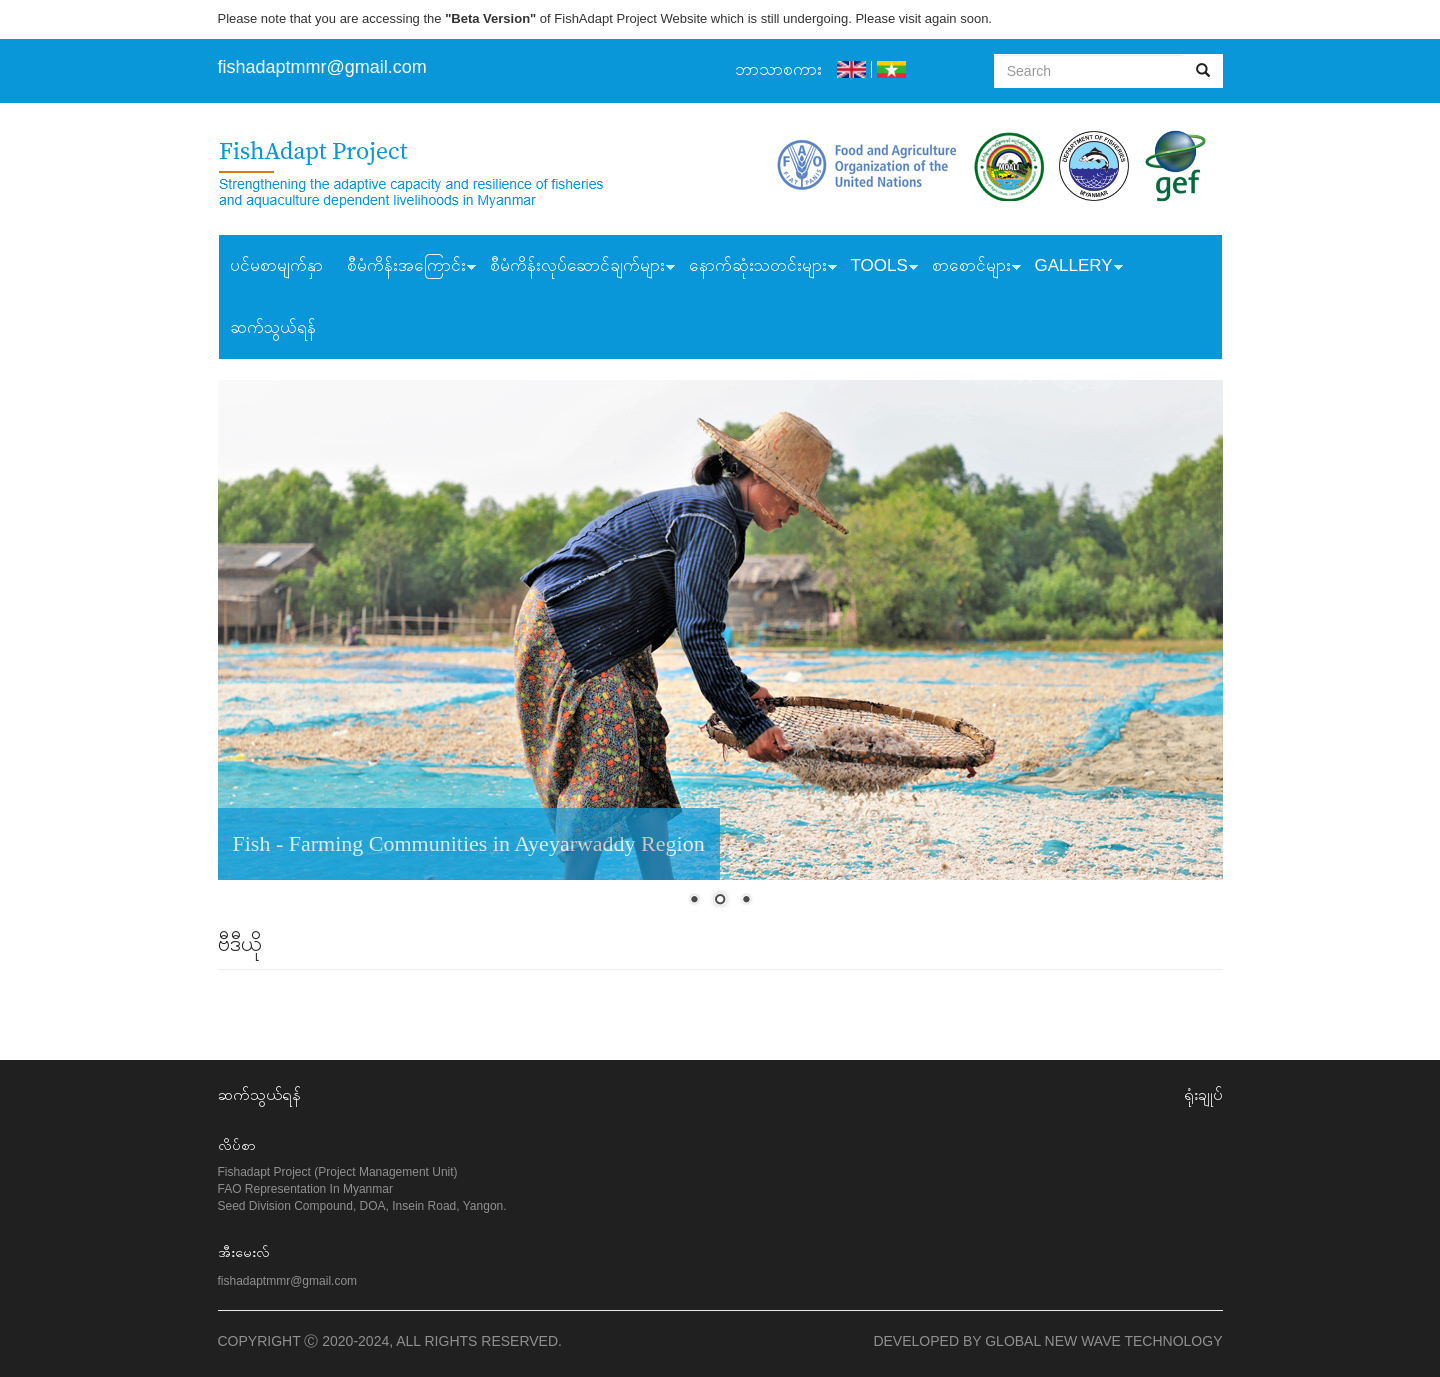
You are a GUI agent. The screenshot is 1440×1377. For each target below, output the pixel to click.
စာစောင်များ (970, 268)
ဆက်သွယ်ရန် (273, 327)
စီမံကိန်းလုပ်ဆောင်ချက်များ (576, 268)
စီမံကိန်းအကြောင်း (405, 268)
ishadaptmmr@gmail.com (325, 67)
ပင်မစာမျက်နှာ (276, 265)
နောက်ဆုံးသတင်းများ (757, 268)
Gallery (1073, 268)
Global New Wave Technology (1103, 1341)
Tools (878, 268)
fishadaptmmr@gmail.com (288, 1281)
